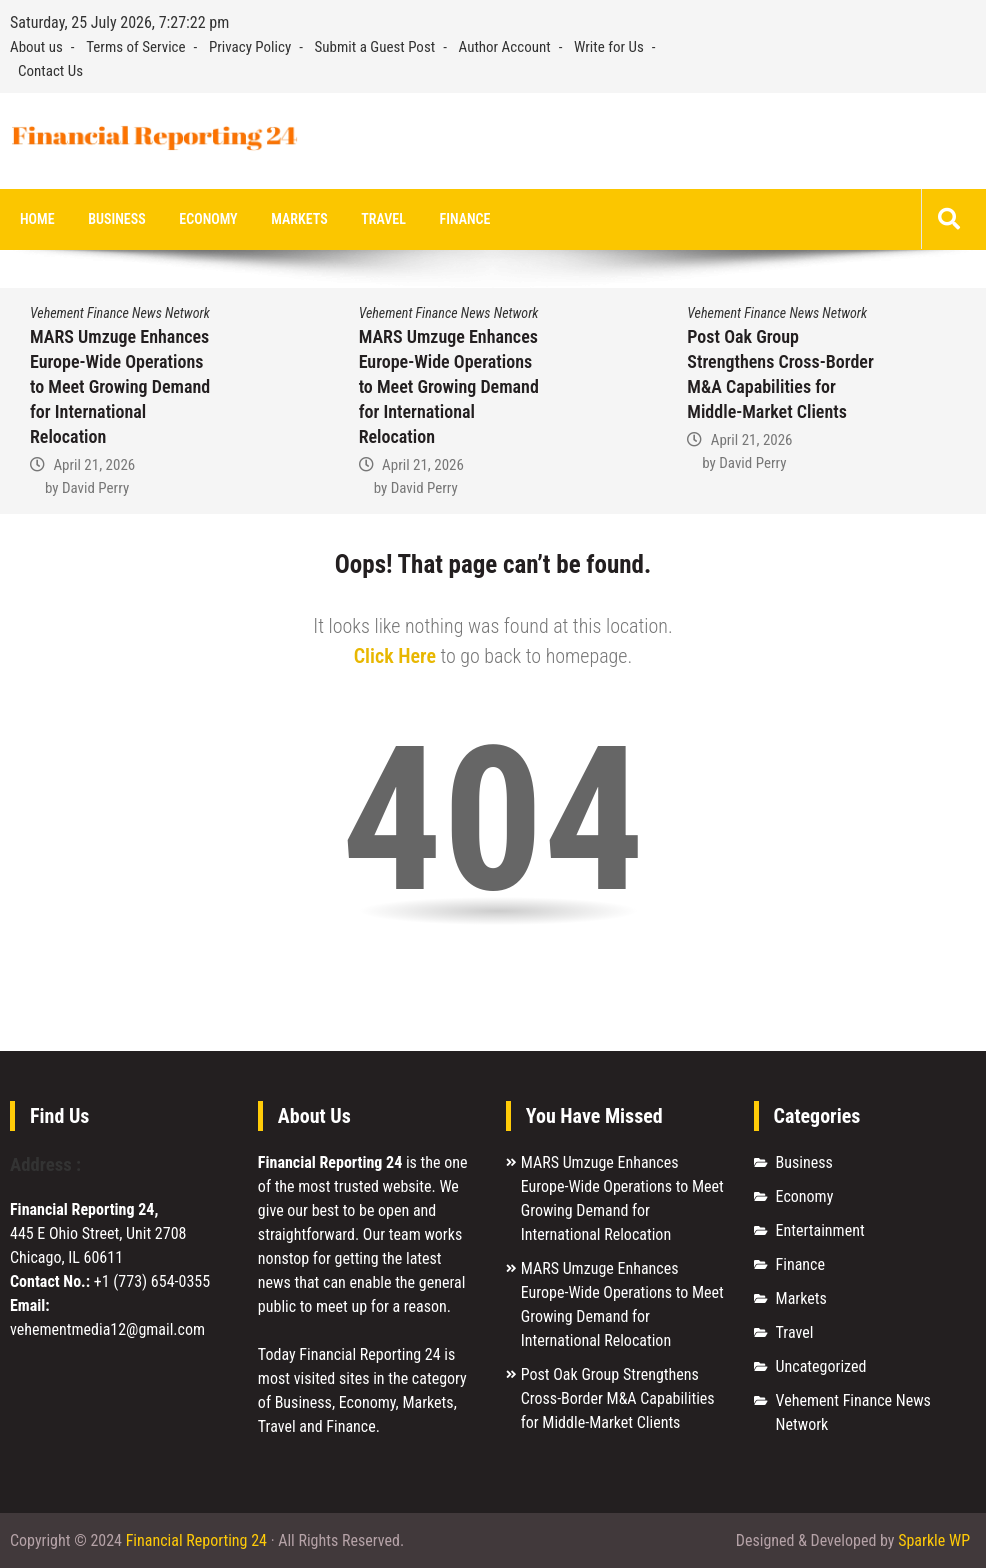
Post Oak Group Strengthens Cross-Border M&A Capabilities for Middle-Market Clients (618, 1398)
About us (36, 47)
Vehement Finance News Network (120, 313)
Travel (383, 219)
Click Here (395, 656)
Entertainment (820, 1230)
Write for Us (609, 47)
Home (37, 219)
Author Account (505, 47)
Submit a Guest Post (375, 47)
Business (116, 219)
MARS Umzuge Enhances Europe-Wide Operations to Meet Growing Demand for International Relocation (120, 386)
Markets (299, 219)
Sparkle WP (934, 1540)
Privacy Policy (250, 47)
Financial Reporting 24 (196, 1540)
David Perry (95, 487)
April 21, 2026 (94, 465)
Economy (208, 219)
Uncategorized (821, 1366)
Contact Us (50, 71)
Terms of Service (135, 47)
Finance (465, 219)
